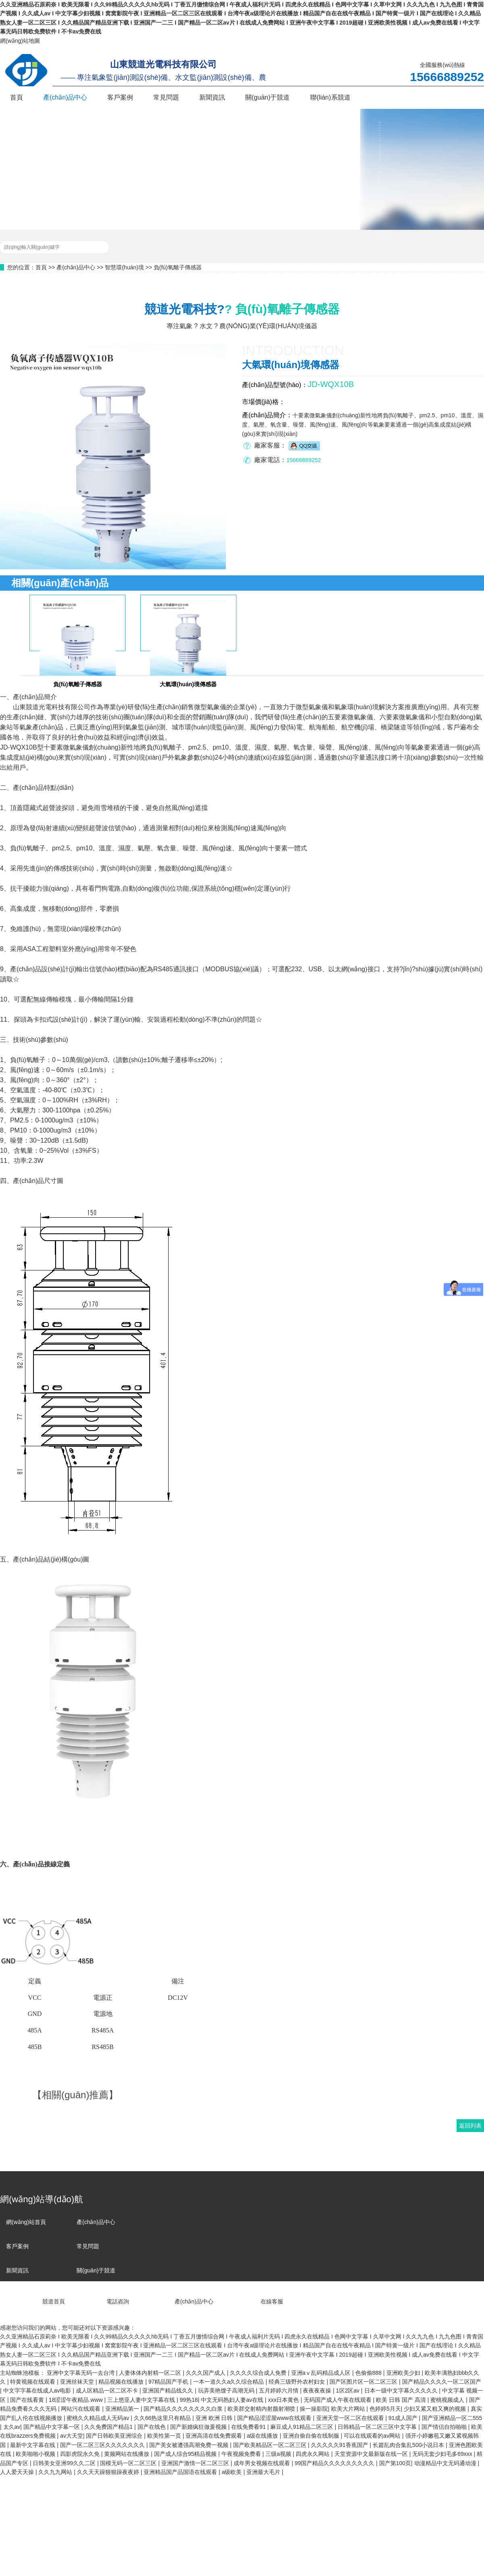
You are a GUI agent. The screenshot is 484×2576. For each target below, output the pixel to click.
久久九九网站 (56, 2472)
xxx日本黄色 (284, 2400)
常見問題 (166, 97)
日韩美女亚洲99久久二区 (65, 2463)
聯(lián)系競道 (330, 97)
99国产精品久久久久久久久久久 (335, 2463)
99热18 (188, 2400)
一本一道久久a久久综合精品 (229, 2381)
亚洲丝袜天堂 (78, 2381)
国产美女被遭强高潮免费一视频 (189, 2445)
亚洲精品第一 (123, 2408)
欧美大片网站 (349, 2408)
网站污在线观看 (81, 2408)
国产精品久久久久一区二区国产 (441, 2381)
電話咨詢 (98, 2301)
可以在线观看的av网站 (373, 2435)
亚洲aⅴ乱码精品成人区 (322, 2373)
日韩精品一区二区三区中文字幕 (378, 2427)
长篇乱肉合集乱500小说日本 (409, 2445)
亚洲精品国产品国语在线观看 (181, 2472)
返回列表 (470, 2125)
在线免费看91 (249, 2427)
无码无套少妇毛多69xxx (443, 2454)
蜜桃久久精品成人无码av (99, 2418)
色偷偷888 (369, 2373)
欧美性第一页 (165, 2435)
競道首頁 (32, 2301)
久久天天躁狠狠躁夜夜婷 (109, 2472)
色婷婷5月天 (385, 2408)
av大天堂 (71, 2435)
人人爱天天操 (17, 2472)
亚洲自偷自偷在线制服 (312, 2435)
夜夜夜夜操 (318, 2390)
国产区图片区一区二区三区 (364, 2381)
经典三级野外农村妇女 (298, 2381)
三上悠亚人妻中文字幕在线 (142, 2400)
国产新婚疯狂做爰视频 (199, 2427)
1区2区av (348, 2390)
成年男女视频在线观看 (263, 2463)
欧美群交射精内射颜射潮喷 (262, 2408)
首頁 (16, 97)
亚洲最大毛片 (264, 2472)
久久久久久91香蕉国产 (340, 2445)
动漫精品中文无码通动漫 (446, 2463)
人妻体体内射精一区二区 (151, 2373)
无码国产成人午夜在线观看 (338, 2400)
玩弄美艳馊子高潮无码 (227, 2390)
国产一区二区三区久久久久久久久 (103, 2445)
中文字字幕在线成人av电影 (38, 2390)
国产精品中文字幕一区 (52, 2427)
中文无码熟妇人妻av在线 (233, 2400)
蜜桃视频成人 (448, 2400)
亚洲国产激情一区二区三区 (196, 2463)
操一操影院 (314, 2408)
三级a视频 (279, 2454)
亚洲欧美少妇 (404, 2373)
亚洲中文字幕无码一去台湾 (81, 2373)
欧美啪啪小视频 (36, 2454)
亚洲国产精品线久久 (168, 2390)
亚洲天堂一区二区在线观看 (351, 2418)
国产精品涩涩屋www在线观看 (275, 2418)
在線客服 (249, 2301)
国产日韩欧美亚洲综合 (115, 2435)
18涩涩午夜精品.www (76, 2400)
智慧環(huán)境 (124, 267)
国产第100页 (395, 2463)
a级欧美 (233, 2472)
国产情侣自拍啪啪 (444, 2427)
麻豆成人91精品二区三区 (302, 2427)
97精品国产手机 (169, 2381)
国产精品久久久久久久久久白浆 (184, 2408)
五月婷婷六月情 (279, 2390)
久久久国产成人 (206, 2373)
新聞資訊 (212, 97)
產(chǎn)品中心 (65, 97)
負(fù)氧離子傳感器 (178, 267)
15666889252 (303, 460)
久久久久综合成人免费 (259, 2373)
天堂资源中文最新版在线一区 (371, 2454)
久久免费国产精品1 (109, 2427)
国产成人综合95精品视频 (186, 2454)
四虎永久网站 (313, 2454)
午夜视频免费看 (242, 2454)
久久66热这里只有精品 (163, 2418)
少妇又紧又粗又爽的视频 (435, 2408)
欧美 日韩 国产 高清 (402, 2400)
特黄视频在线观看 (33, 2381)
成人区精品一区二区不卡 (108, 2390)
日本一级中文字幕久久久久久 (401, 2390)
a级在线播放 (263, 2435)
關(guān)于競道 (267, 97)
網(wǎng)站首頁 (26, 2222)
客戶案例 (120, 97)
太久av (12, 2427)
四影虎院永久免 (80, 2454)
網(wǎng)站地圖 (20, 40)
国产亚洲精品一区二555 (452, 2418)
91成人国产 (403, 2418)
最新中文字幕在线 (33, 2445)
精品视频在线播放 (121, 2381)
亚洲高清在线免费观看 (215, 2435)
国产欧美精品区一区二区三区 (270, 2445)
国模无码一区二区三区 (129, 2463)
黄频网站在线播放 (127, 2454)
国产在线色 (152, 2427)
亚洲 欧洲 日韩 (215, 2418)
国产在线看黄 (28, 2400)
